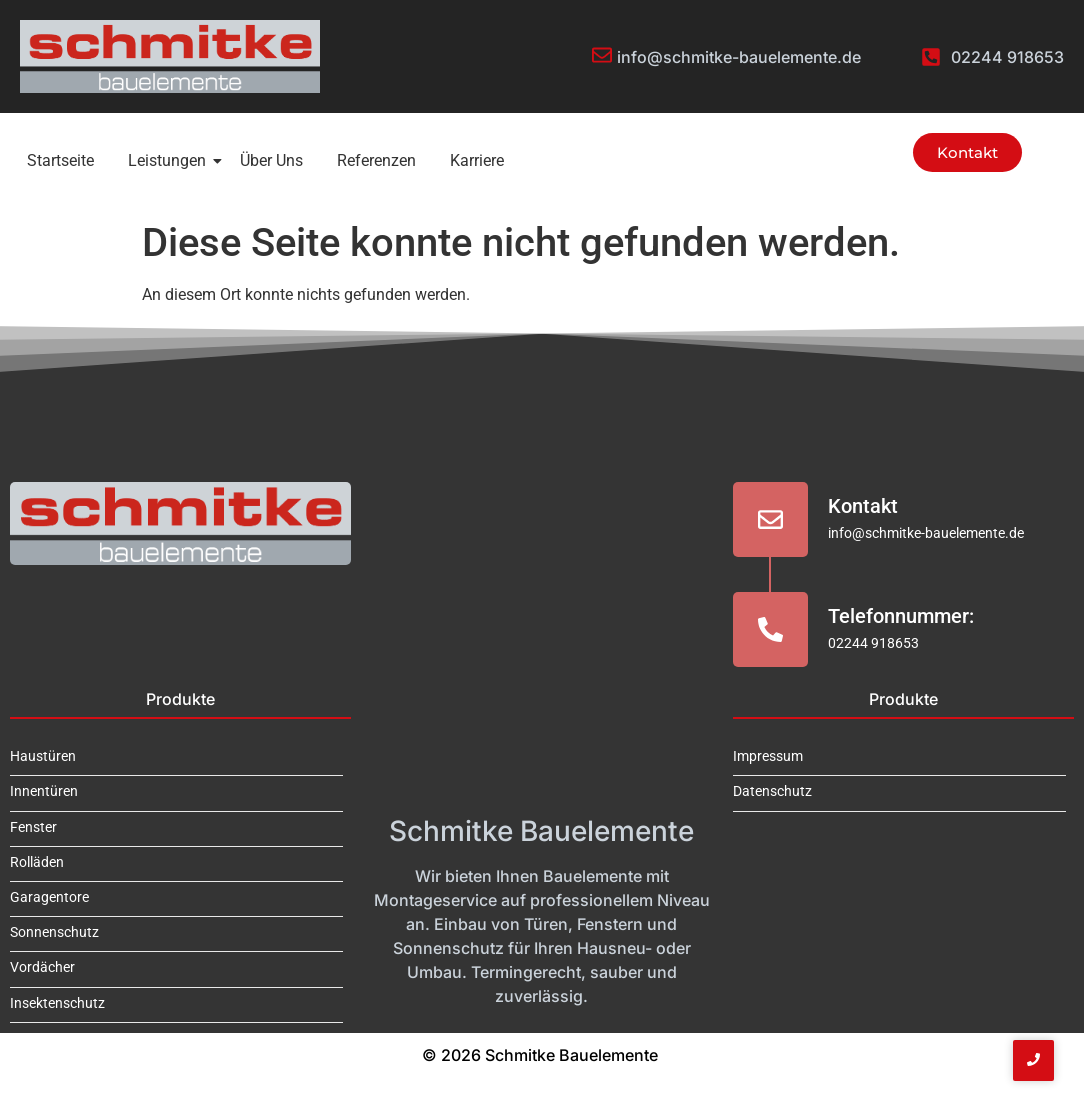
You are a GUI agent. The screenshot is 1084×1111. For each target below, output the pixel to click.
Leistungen (170, 160)
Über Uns (271, 160)
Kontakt (863, 506)
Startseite (60, 160)
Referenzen (376, 160)
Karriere (477, 160)
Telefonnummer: (901, 616)
